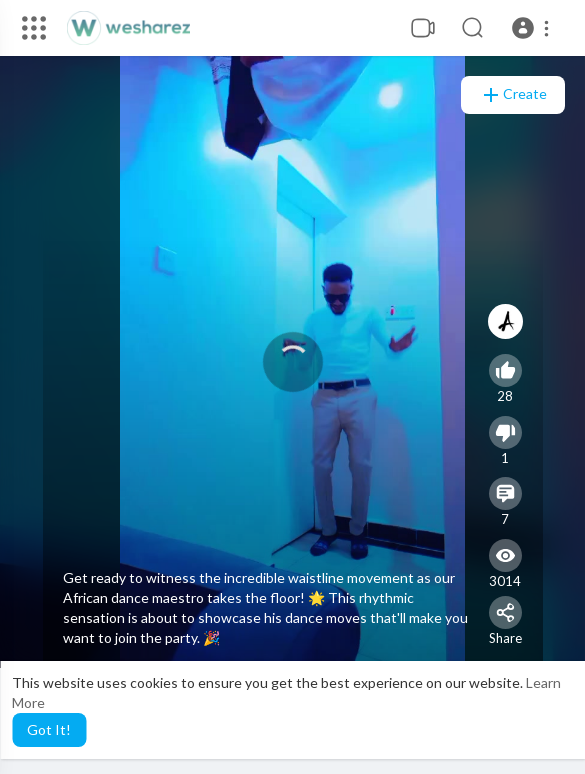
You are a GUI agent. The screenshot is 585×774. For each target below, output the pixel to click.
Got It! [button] (49, 729)
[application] (293, 362)
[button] (533, 28)
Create (513, 95)
